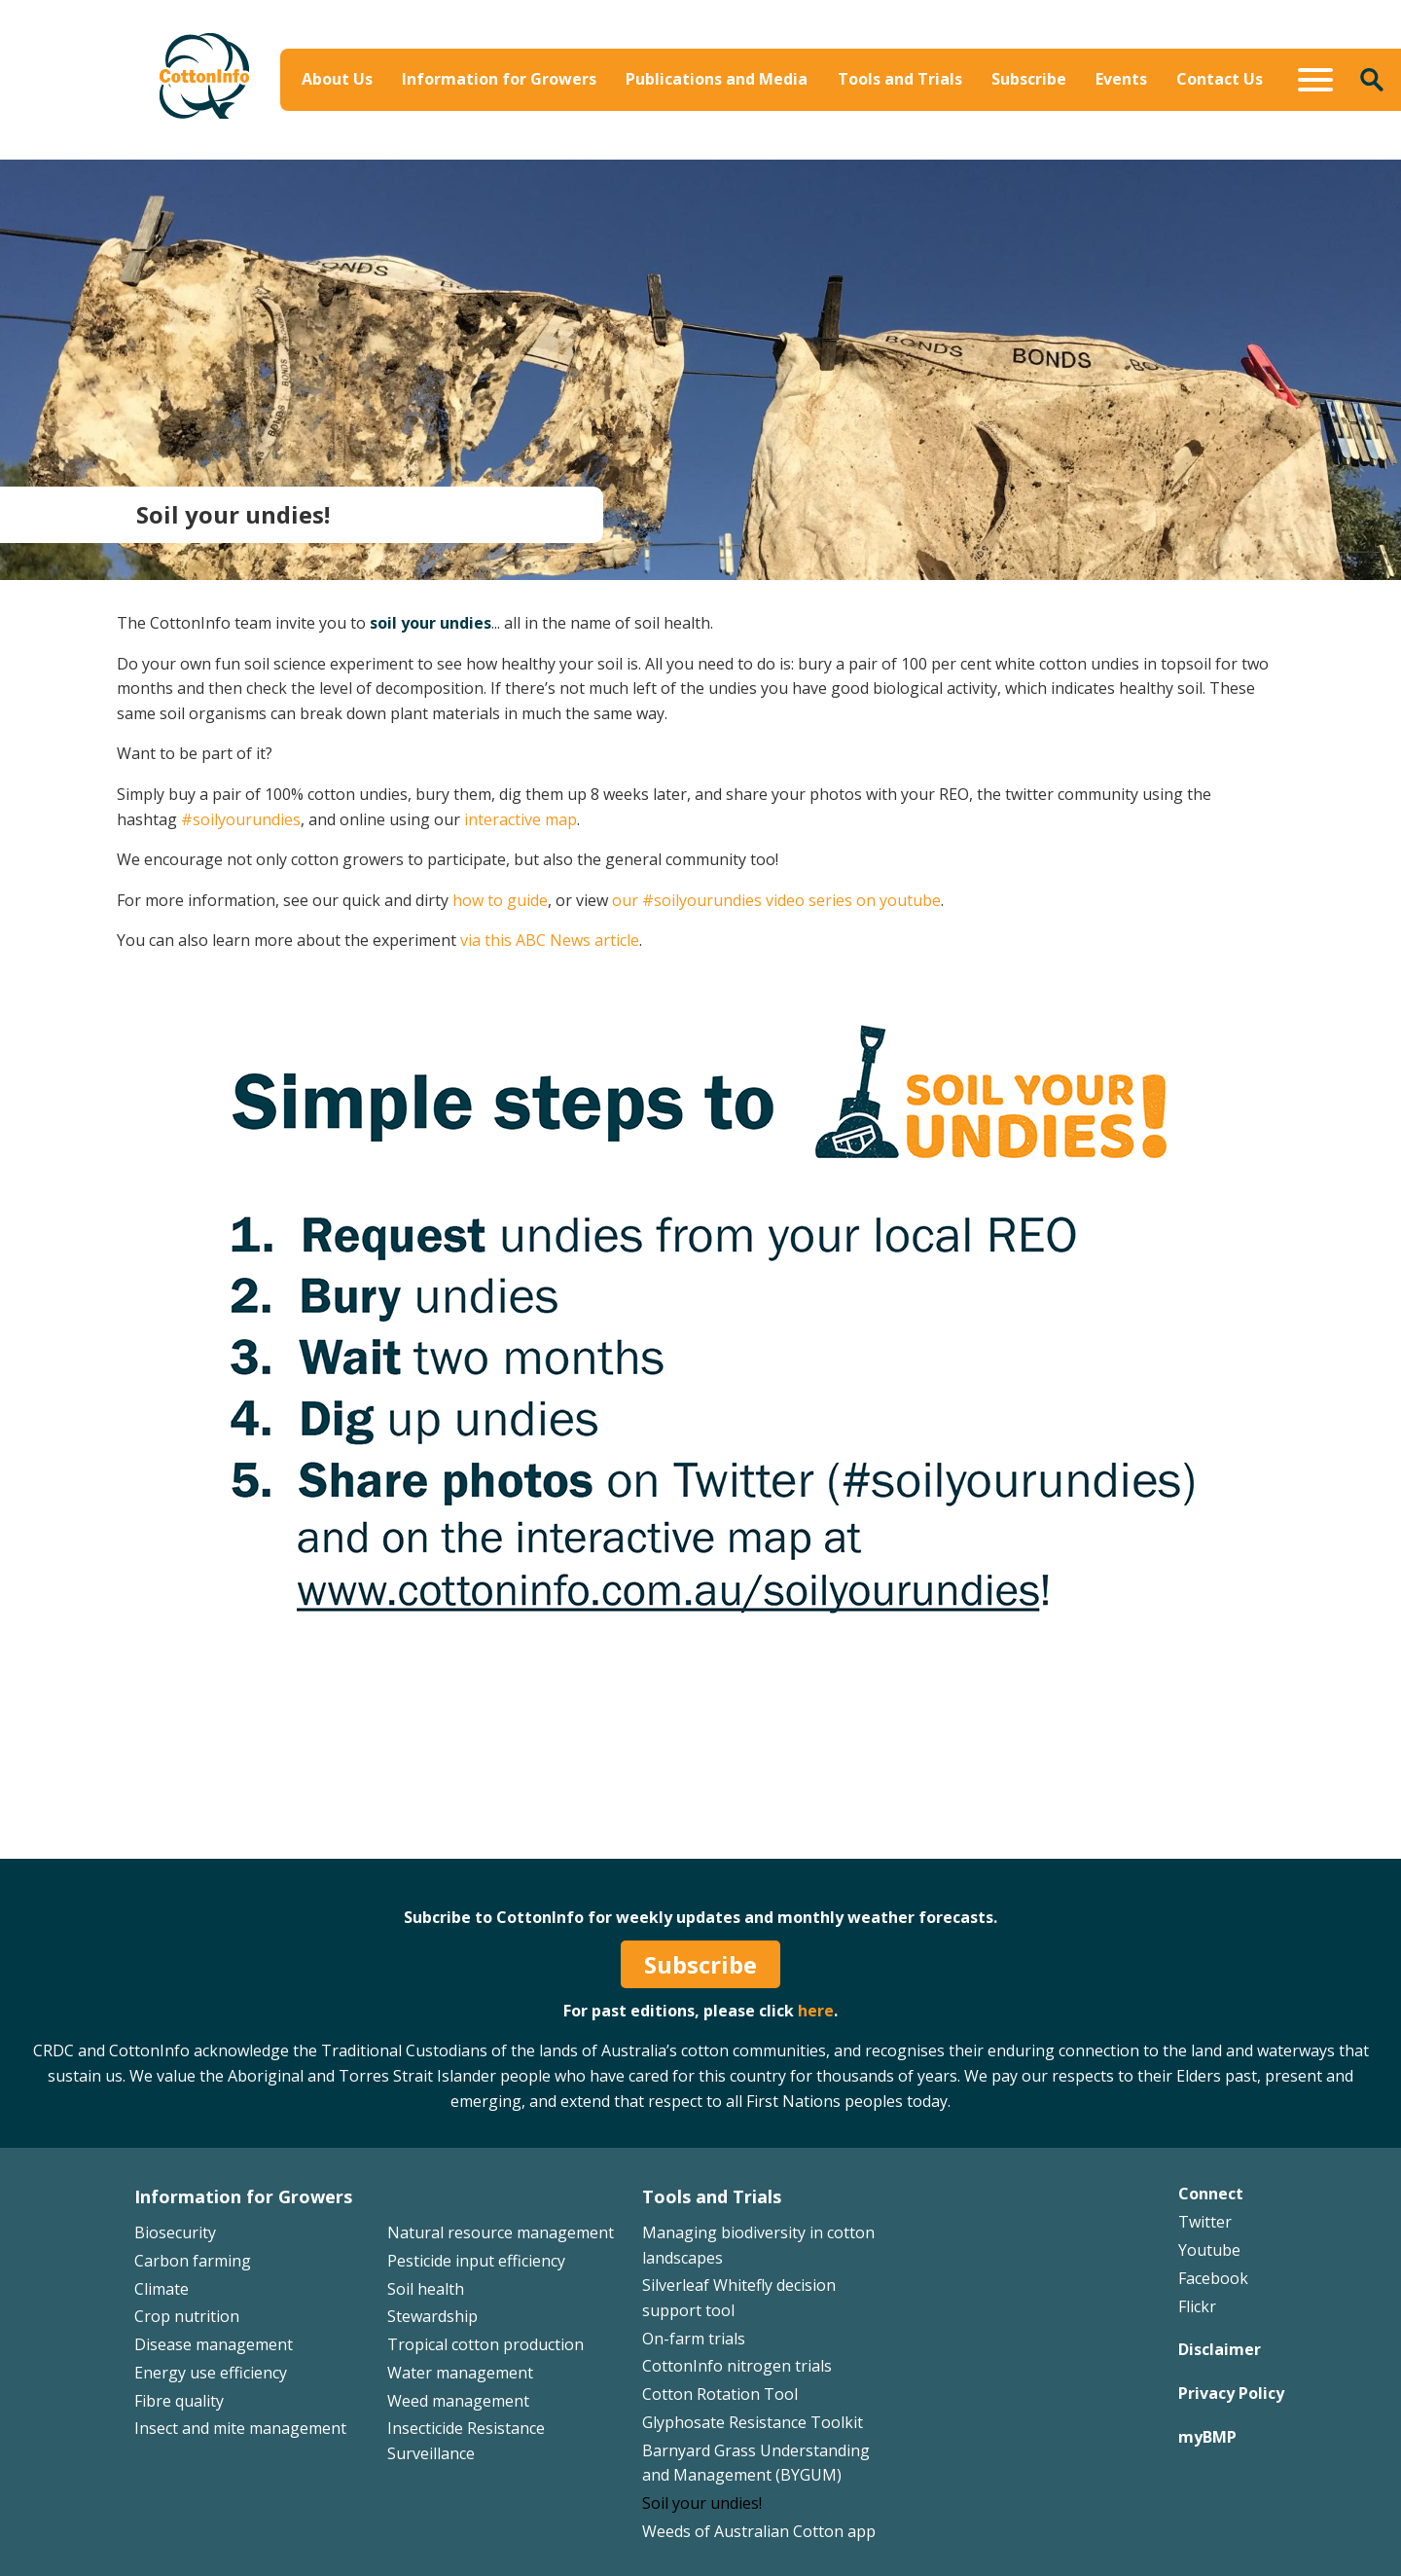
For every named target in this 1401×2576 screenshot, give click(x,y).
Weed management (458, 2401)
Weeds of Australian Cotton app (759, 2531)
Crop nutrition (186, 2316)
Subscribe (1028, 79)
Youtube (1209, 2250)
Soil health (425, 2289)
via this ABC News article (549, 940)
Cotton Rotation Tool (720, 2394)
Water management (460, 2372)
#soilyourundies (241, 819)
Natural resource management (500, 2232)
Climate (161, 2289)
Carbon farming (192, 2260)
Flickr (1197, 2306)
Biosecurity (175, 2232)
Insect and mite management (240, 2428)
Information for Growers (499, 79)
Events (1121, 79)
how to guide (500, 900)
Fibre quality (179, 2401)
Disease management (213, 2344)
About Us (337, 79)
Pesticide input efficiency (476, 2260)
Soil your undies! (702, 2503)
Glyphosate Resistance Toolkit (752, 2422)
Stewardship (432, 2316)
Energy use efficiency (210, 2372)
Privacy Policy (1231, 2393)
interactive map (520, 819)
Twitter (1205, 2221)
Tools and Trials (900, 79)
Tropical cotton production (485, 2344)
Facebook (1213, 2278)
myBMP (1207, 2437)
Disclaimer (1219, 2349)
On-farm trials (693, 2338)
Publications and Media (717, 79)
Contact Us (1219, 79)
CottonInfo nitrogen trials (737, 2365)
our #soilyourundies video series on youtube (776, 900)
